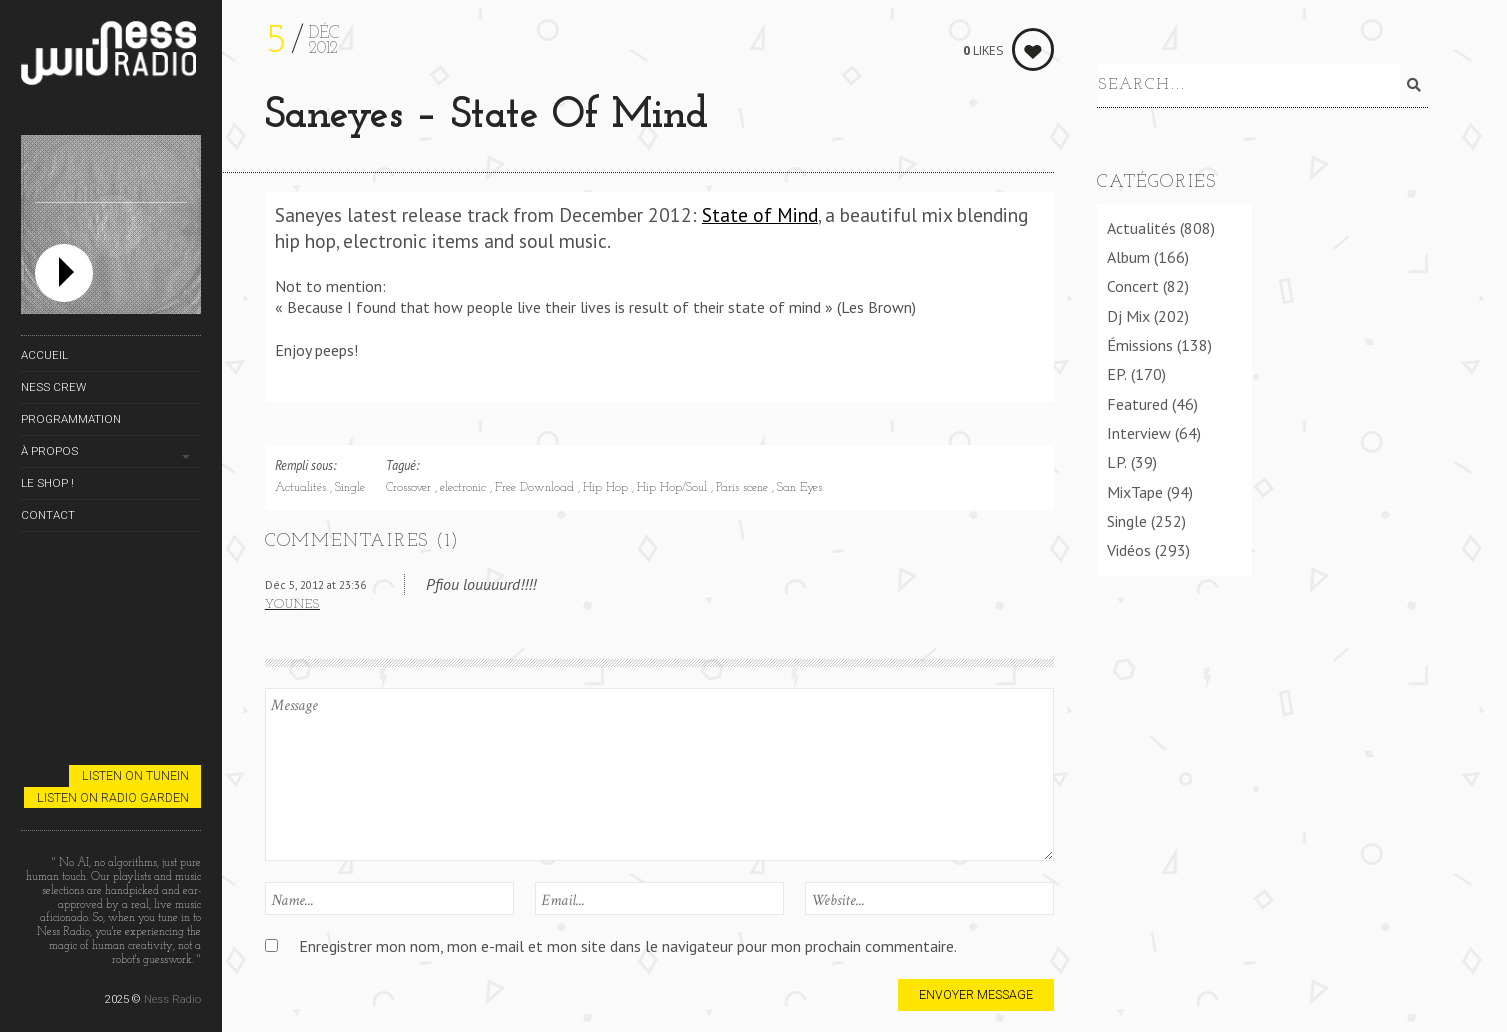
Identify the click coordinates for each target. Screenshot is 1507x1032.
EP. (1117, 371)
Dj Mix (1128, 312)
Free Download (536, 488)
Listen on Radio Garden (113, 797)
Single (350, 488)
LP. (1117, 459)
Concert (1133, 283)
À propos (49, 451)
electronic (465, 488)
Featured (1137, 400)
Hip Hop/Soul (674, 488)
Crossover (410, 488)
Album (1128, 253)
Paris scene (744, 488)
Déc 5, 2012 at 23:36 (315, 584)
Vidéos (1129, 547)
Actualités (302, 488)
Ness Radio (172, 999)
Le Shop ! (47, 483)
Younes (292, 605)
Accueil (44, 355)
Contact (48, 515)
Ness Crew (53, 387)
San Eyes (799, 488)
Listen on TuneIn (135, 775)
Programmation (71, 419)
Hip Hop (607, 488)
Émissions (1140, 341)
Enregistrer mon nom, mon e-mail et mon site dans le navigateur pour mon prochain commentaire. (628, 946)
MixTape (1135, 488)
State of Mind (760, 214)
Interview (1139, 429)
